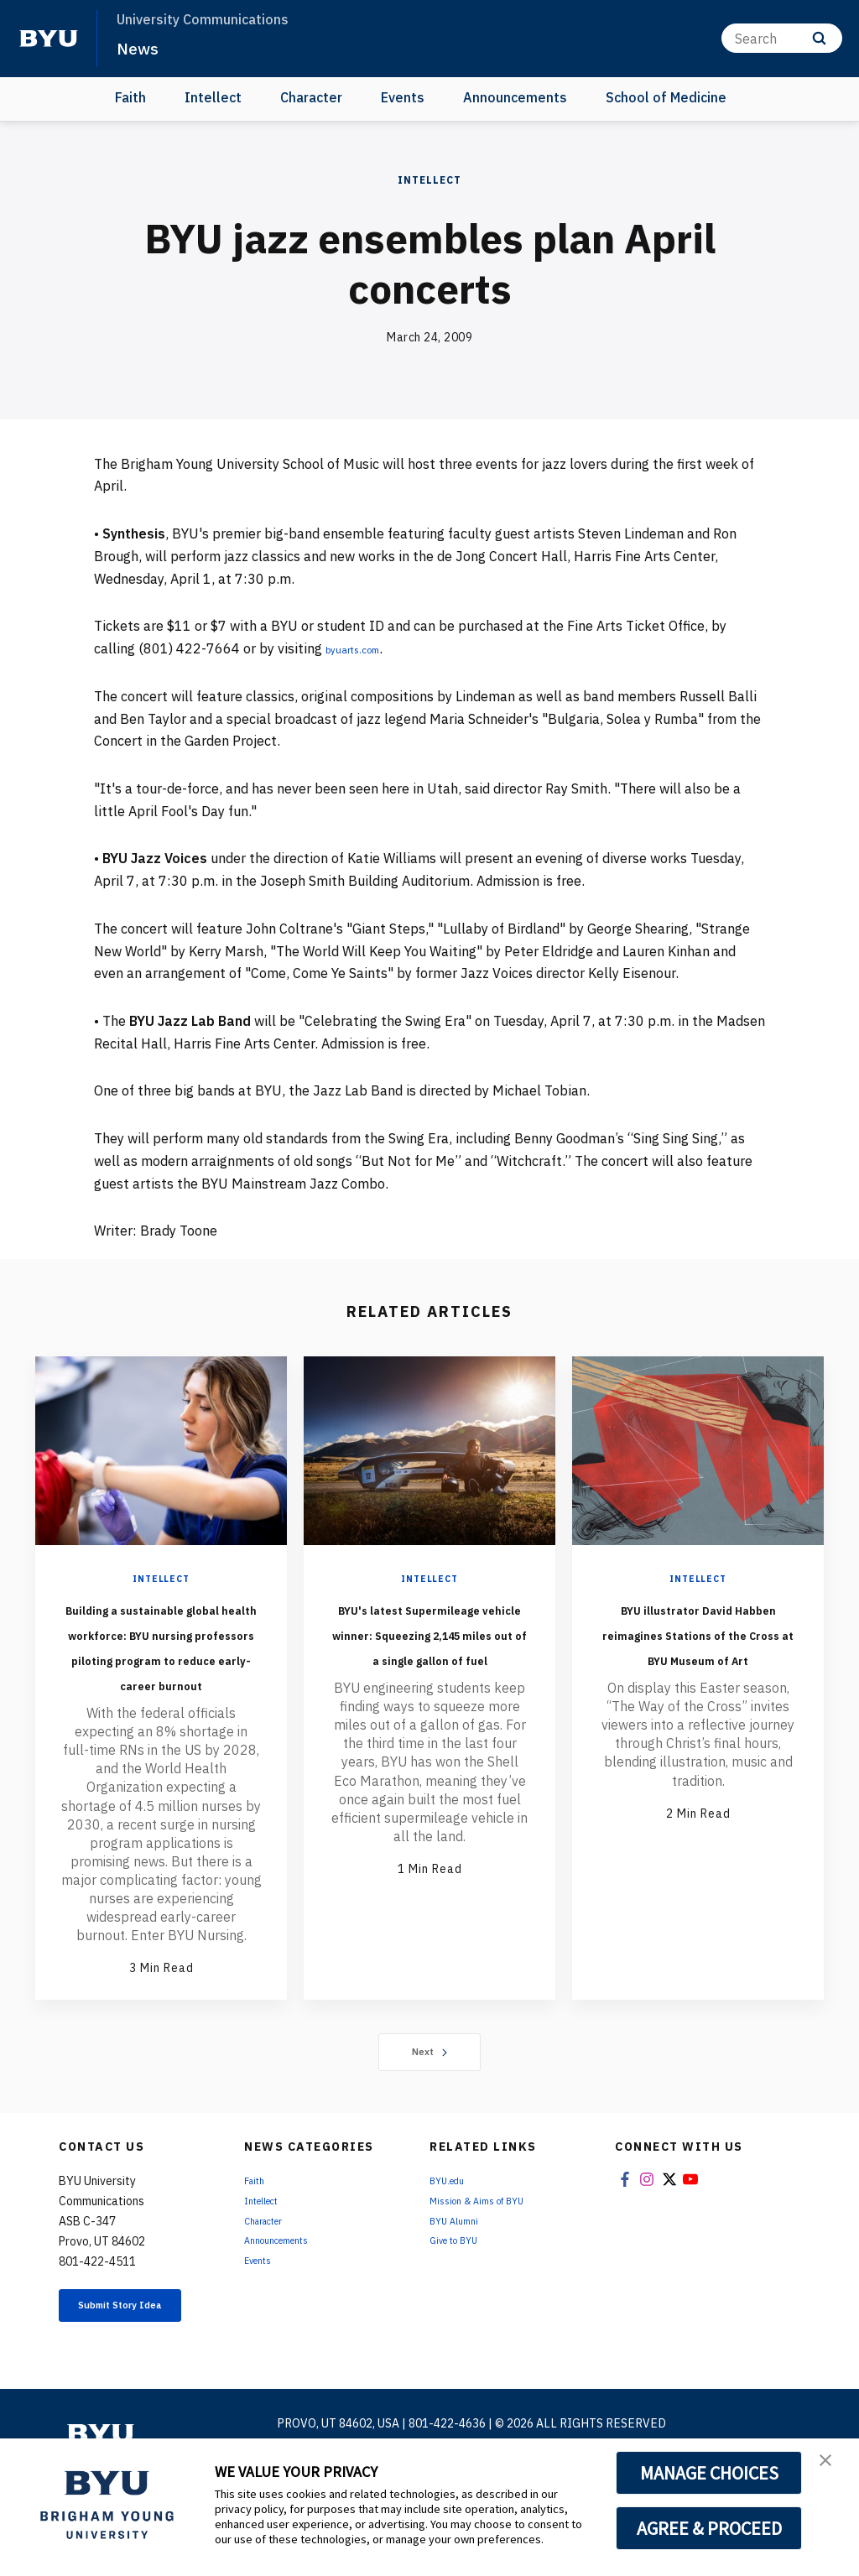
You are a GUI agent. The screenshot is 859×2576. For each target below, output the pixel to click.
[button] (831, 2468)
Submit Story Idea (135, 2391)
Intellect (213, 97)
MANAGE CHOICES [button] (709, 2473)
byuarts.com (364, 648)
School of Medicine (666, 97)
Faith (130, 97)
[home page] (48, 38)
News (142, 47)
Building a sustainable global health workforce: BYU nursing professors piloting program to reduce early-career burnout (161, 1683)
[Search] (781, 38)
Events (402, 97)
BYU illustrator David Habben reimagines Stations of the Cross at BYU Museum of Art (698, 1657)
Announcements (515, 97)
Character (311, 97)
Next (430, 2127)
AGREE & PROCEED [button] (709, 2528)
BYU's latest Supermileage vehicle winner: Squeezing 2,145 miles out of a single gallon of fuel (429, 1670)
